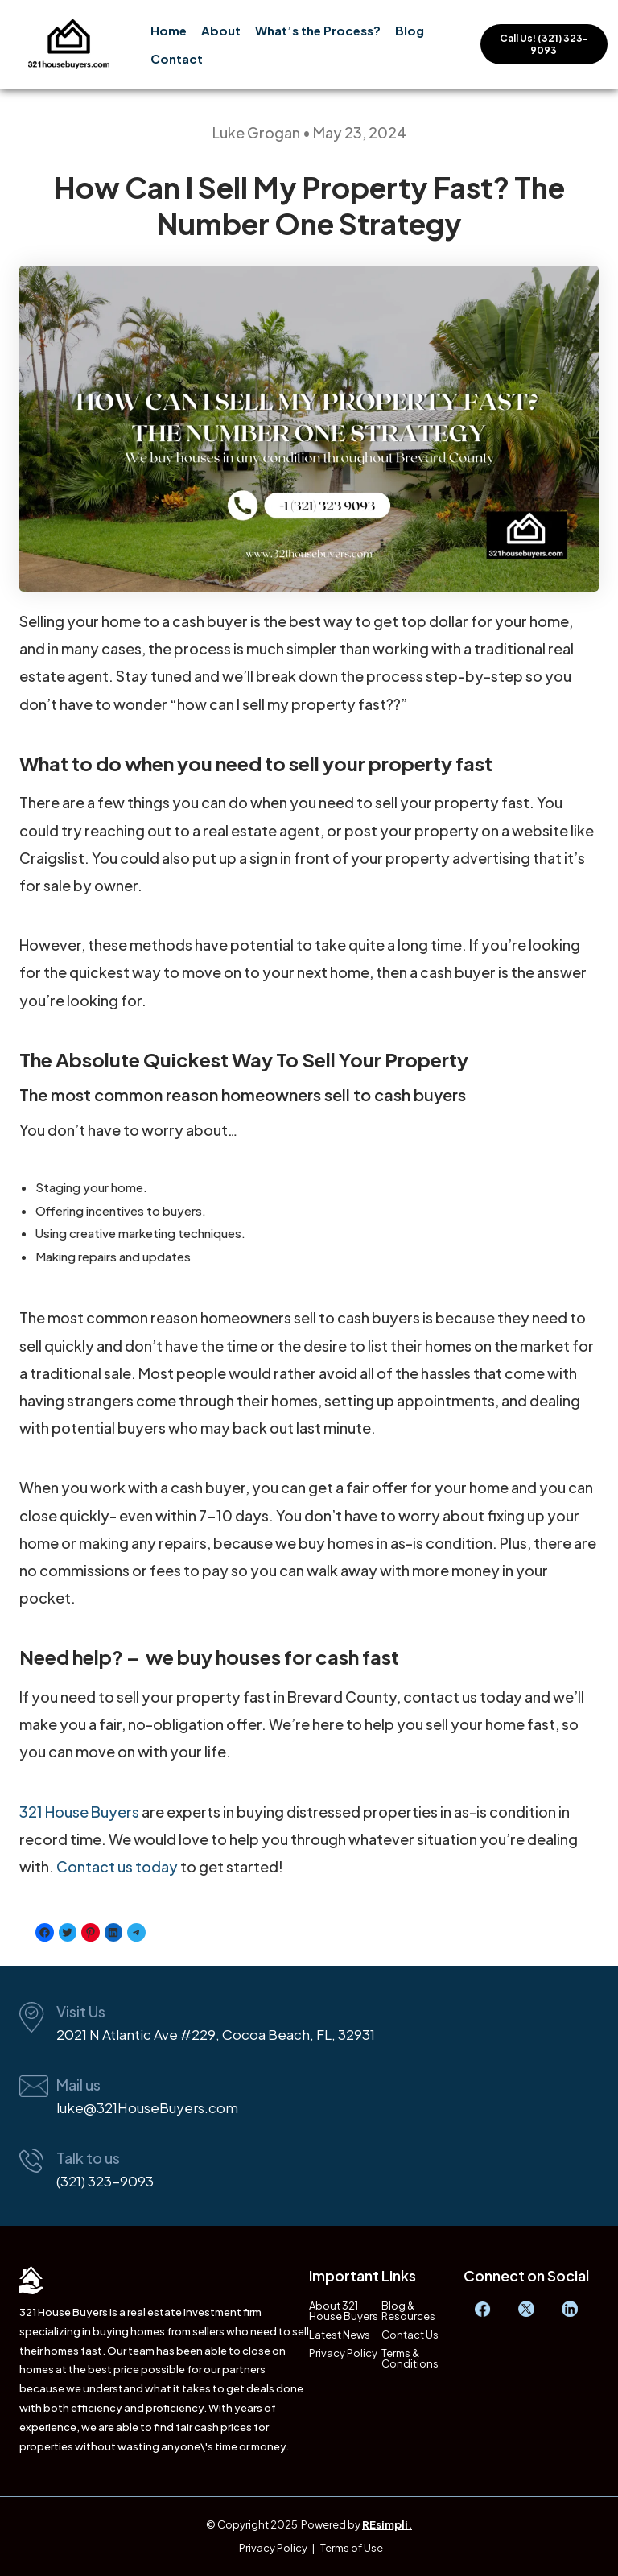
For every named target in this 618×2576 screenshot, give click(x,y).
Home (168, 30)
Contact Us (410, 2335)
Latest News (339, 2335)
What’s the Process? (318, 30)
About (221, 30)
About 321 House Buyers (343, 2311)
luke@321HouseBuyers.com (147, 2107)
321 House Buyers (79, 1811)
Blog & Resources (408, 2311)
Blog (409, 30)
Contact (176, 58)
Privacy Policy (343, 2353)
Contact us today (117, 1866)
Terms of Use (351, 2547)
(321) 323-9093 (105, 2181)
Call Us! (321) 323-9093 (544, 44)
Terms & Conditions (410, 2358)
